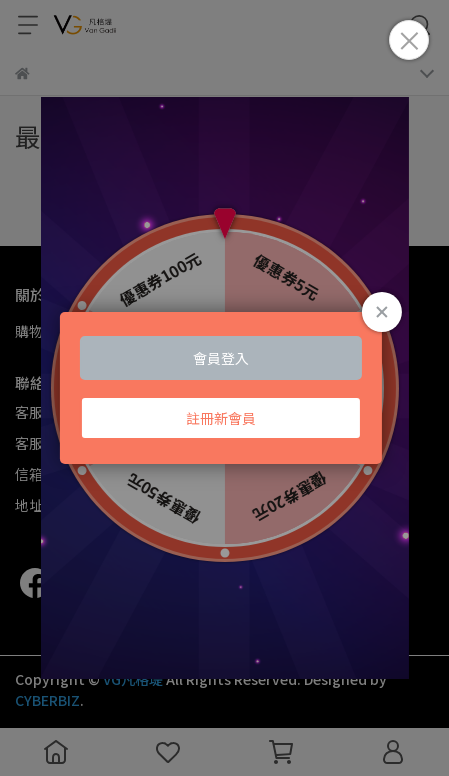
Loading (224, 388)
